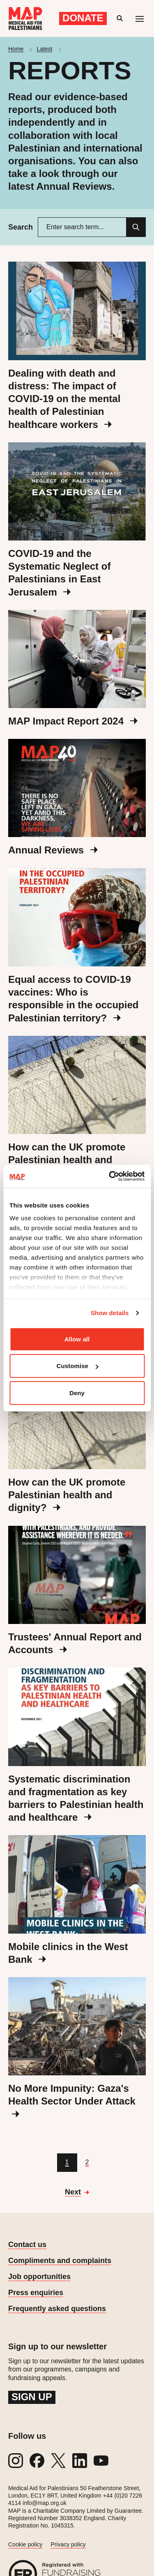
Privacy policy (68, 2544)
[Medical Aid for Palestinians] (25, 18)
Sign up (31, 2396)
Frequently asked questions (57, 2309)
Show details (110, 1312)
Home (15, 49)
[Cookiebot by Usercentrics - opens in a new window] (110, 1176)
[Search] (136, 227)
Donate (82, 17)
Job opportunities (39, 2276)
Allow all (77, 1338)
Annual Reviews (53, 850)
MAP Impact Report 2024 (73, 721)
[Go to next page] (77, 2192)
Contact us (27, 2244)
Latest (44, 49)
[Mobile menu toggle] (139, 18)
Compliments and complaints (59, 2260)
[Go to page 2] (87, 2162)
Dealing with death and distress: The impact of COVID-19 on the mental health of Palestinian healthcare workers (64, 399)
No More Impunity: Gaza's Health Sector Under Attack (72, 2100)
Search (20, 227)
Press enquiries (35, 2292)
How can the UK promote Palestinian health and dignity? (66, 1159)
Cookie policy (25, 2544)
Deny (77, 1392)
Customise (77, 1365)
